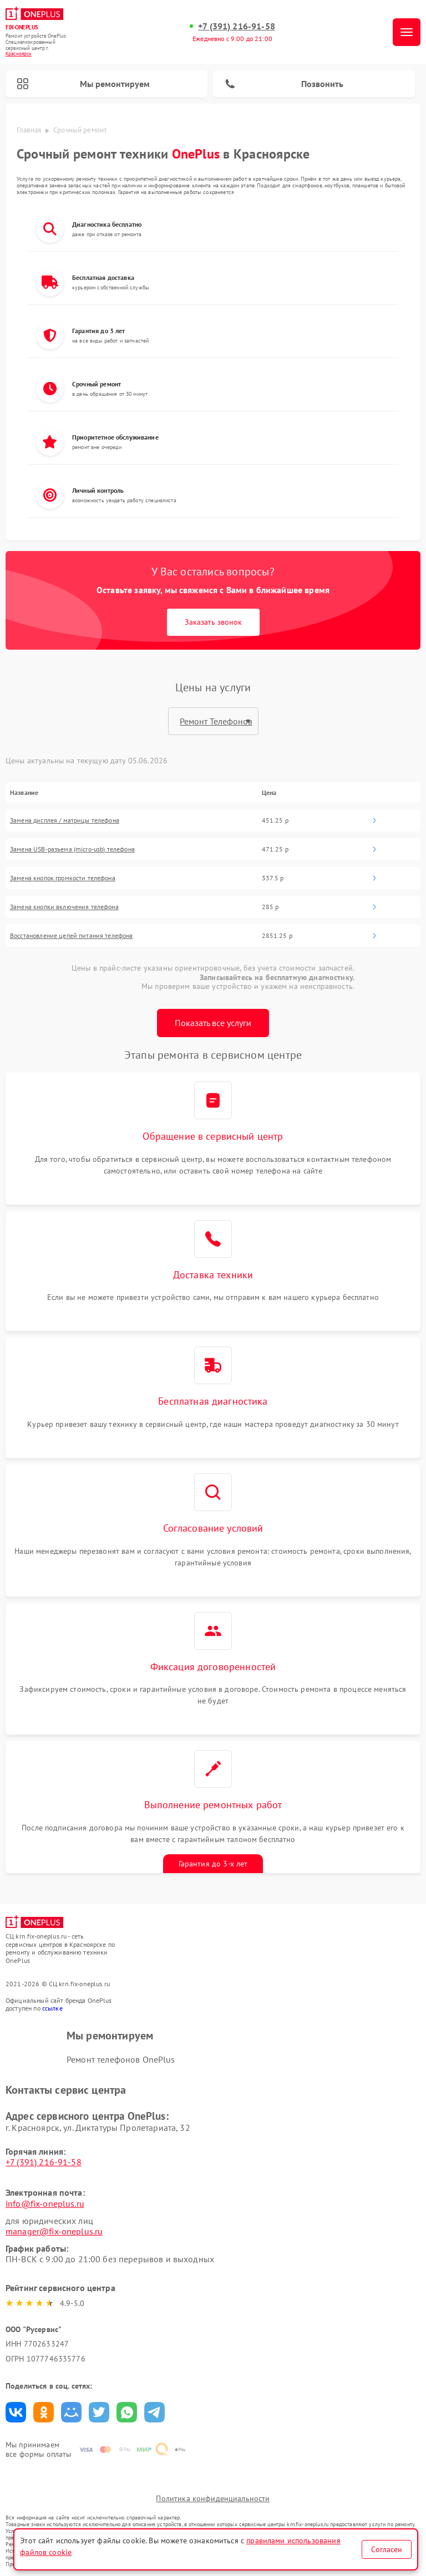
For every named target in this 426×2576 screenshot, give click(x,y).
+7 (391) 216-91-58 (236, 26)
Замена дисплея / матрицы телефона (64, 820)
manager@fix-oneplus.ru (54, 2231)
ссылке (52, 2008)
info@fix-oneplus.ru (45, 2203)
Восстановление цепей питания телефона (71, 936)
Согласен (386, 2549)
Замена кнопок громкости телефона (62, 878)
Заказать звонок (213, 622)
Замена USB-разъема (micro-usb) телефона (72, 849)
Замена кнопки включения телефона (64, 907)
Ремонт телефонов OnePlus (121, 2059)
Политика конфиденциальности (213, 2498)
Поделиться (16, 2412)
